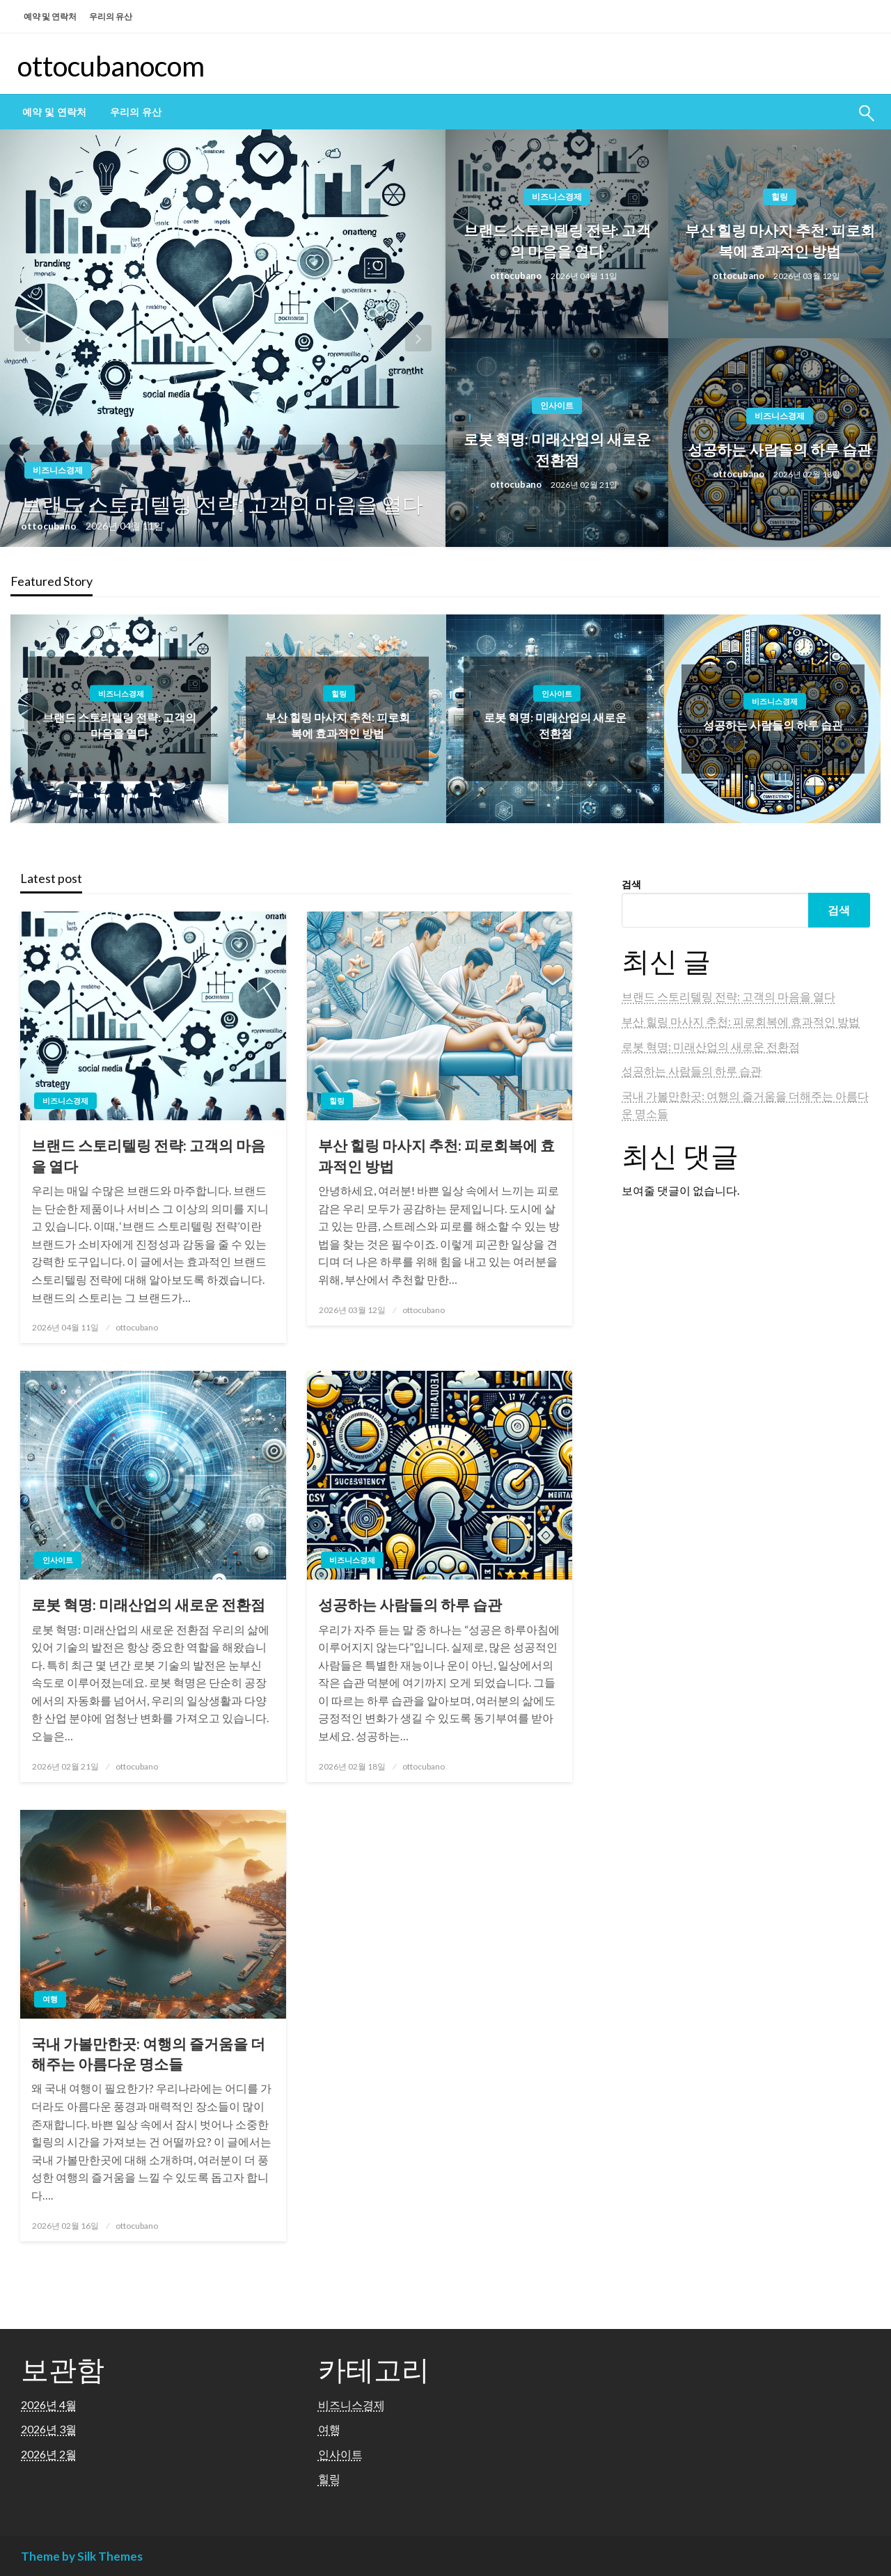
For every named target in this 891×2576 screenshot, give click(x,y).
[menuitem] (54, 112)
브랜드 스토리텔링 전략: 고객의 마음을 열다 (222, 503)
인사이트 (557, 405)
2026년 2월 (49, 2453)
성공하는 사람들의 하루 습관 (780, 449)
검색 (631, 884)
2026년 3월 (49, 2428)
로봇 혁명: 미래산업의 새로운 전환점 (557, 449)
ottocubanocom (111, 66)
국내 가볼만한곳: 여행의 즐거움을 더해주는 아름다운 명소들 (148, 2053)
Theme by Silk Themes (82, 2556)
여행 (50, 1998)
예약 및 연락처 (50, 16)
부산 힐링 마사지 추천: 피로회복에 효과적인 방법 (780, 240)
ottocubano (50, 526)
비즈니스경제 (58, 470)
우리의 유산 (110, 16)
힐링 (779, 196)
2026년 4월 (49, 2404)
